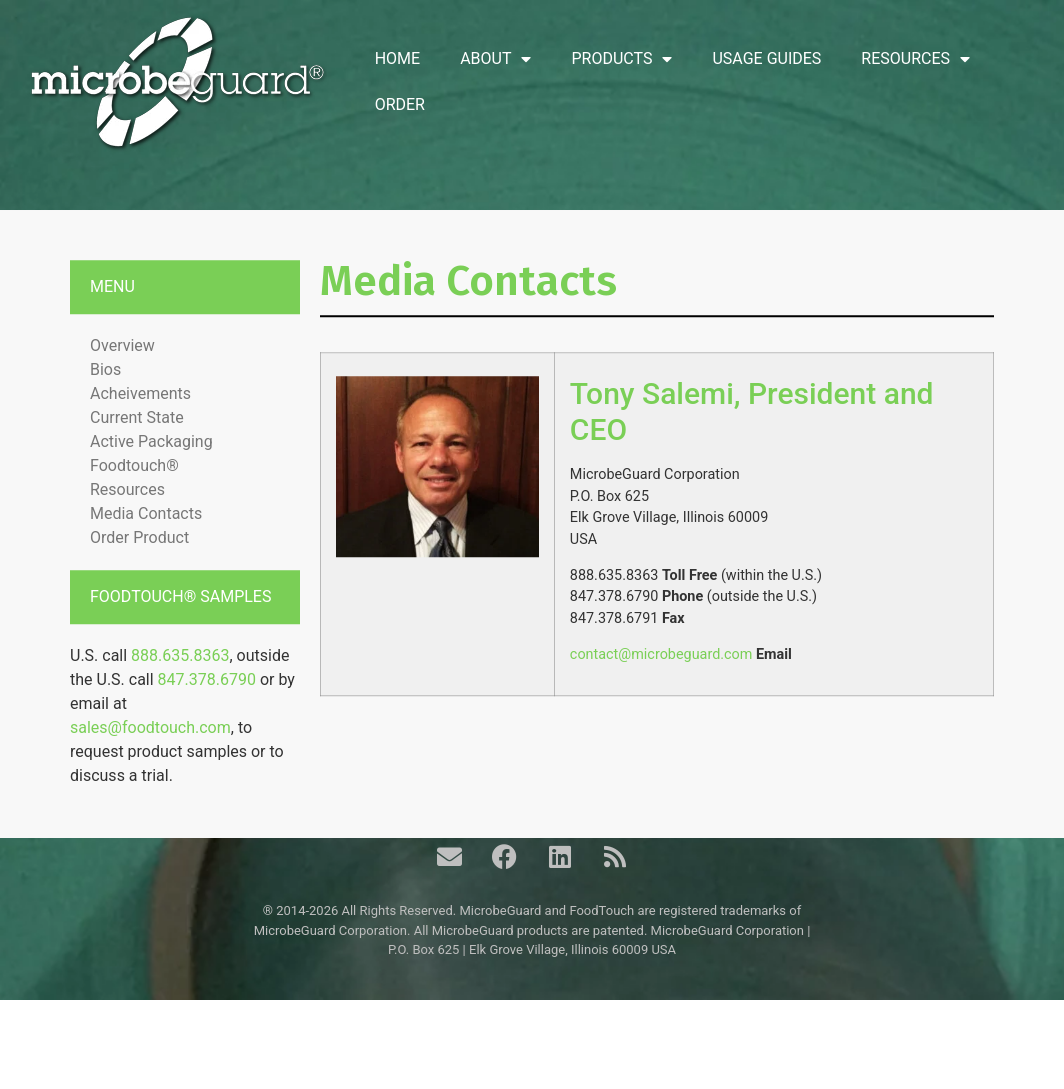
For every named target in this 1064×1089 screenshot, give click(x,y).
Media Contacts (146, 544)
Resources (915, 59)
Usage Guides (766, 58)
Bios (105, 400)
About (495, 59)
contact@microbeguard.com (661, 685)
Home (397, 58)
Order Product (139, 568)
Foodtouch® (134, 496)
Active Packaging (151, 472)
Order (400, 104)
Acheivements (140, 424)
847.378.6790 (207, 710)
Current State (137, 448)
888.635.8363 (180, 686)
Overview (122, 376)
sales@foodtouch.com (150, 758)
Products (621, 59)
